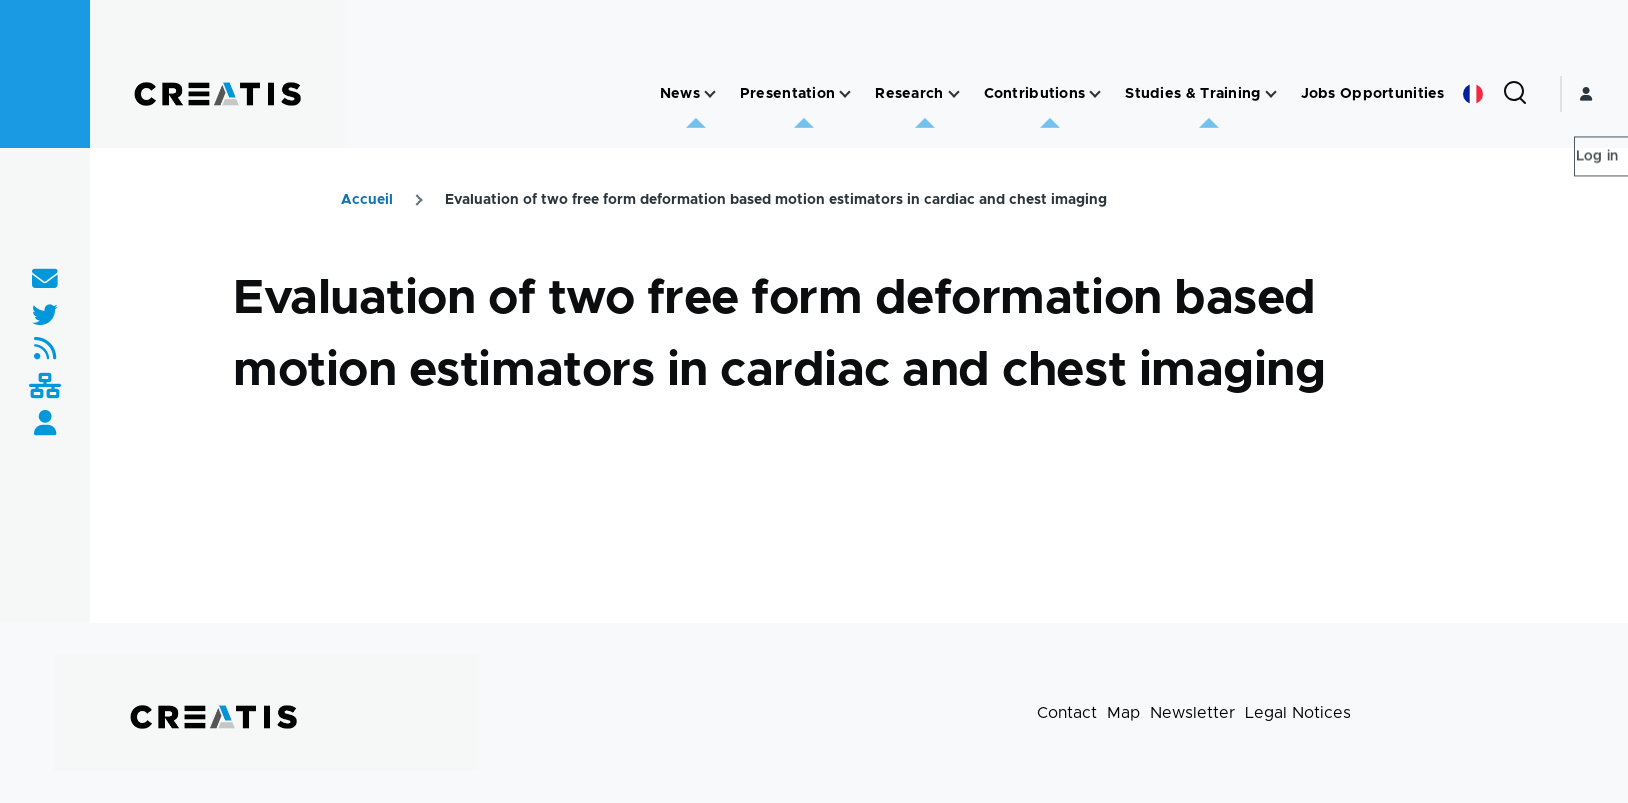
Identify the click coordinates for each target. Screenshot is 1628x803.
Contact (1067, 713)
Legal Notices (1298, 713)
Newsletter (1192, 713)
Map (1123, 713)
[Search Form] (1515, 94)
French (1473, 94)
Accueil (367, 200)
